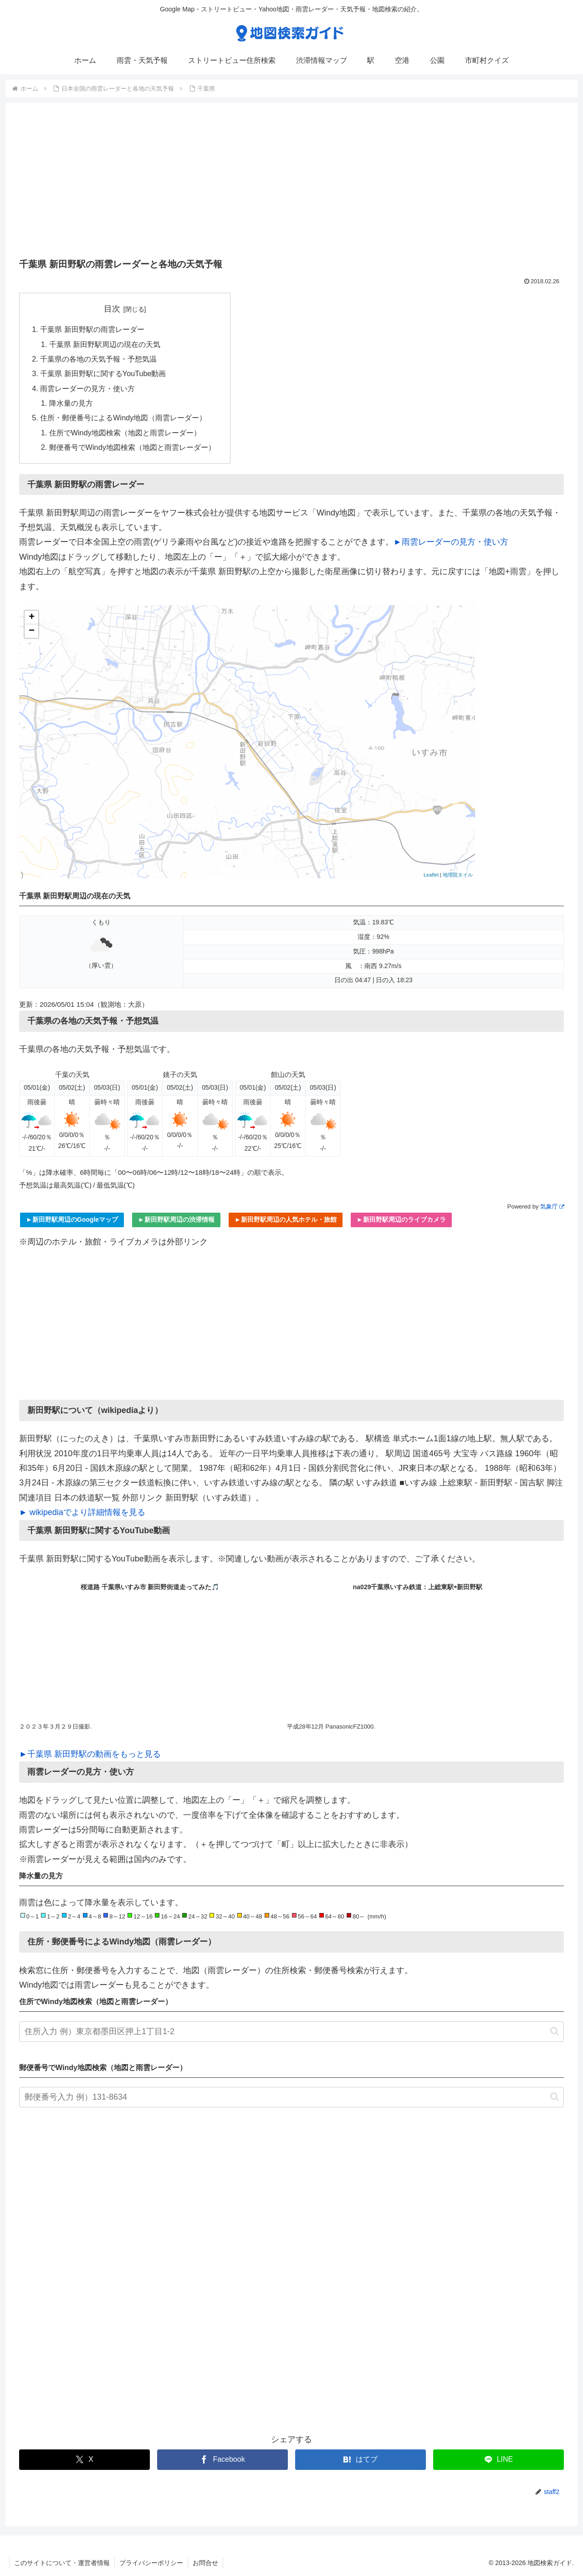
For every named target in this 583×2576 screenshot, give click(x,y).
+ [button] (32, 617)
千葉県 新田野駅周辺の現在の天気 (105, 344)
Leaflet (431, 874)
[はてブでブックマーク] (360, 2459)
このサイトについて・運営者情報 (62, 2562)
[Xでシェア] (84, 2459)
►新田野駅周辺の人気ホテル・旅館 (286, 1219)
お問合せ (205, 2562)
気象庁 (552, 1206)
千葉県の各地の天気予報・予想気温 (98, 359)
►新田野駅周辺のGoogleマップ (72, 1219)
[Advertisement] (291, 183)
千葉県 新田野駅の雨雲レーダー (92, 329)
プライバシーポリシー (151, 2562)
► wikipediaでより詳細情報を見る (82, 1512)
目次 (112, 308)
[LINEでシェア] (498, 2459)
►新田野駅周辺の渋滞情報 (176, 1219)
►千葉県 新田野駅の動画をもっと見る (90, 1754)
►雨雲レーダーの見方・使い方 (451, 541)
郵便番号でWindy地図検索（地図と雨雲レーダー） (132, 447)
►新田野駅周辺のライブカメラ (401, 1219)
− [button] (32, 631)
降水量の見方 (71, 403)
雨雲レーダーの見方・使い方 (87, 388)
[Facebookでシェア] (222, 2459)
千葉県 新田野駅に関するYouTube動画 (103, 373)
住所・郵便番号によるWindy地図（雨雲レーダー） (123, 417)
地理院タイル (458, 874)
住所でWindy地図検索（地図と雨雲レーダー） (125, 432)
